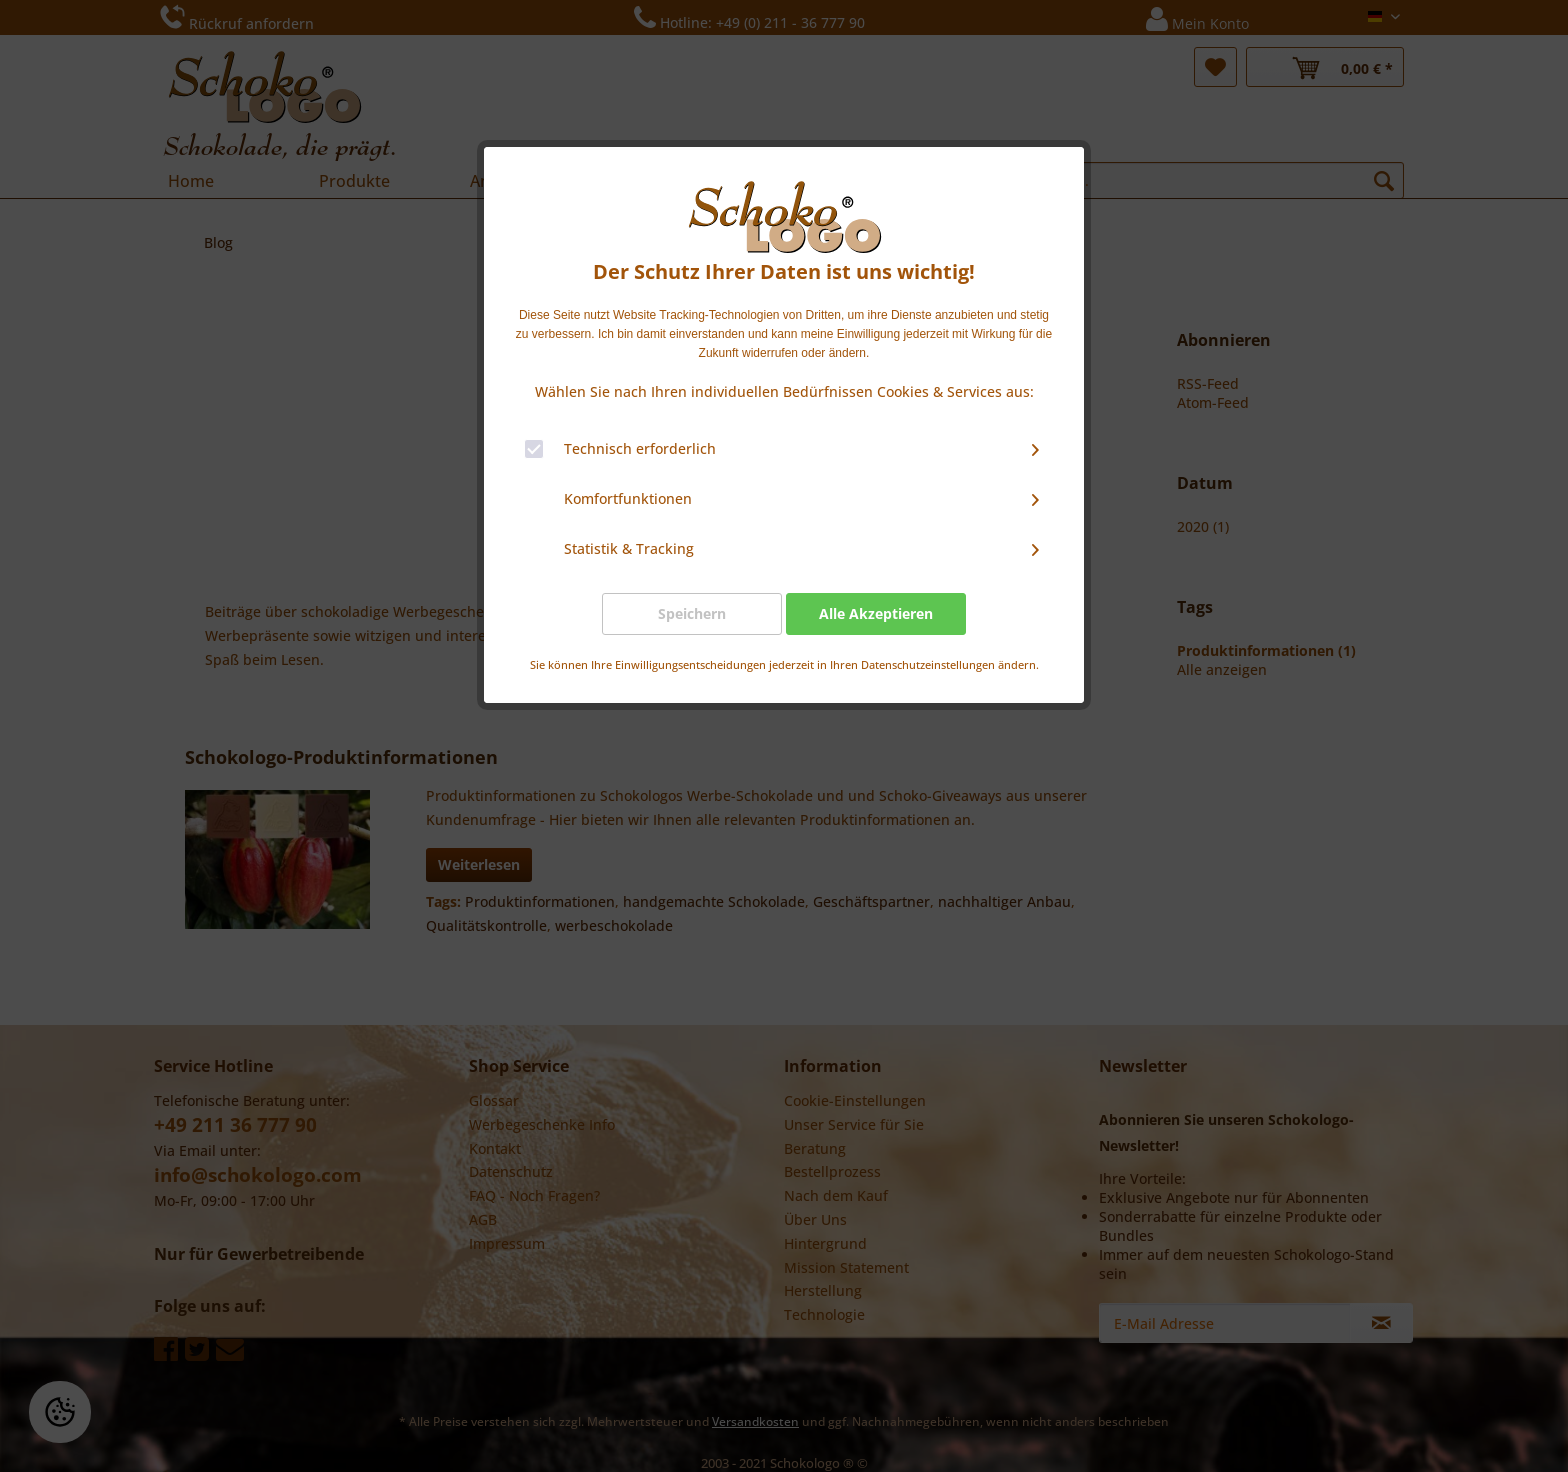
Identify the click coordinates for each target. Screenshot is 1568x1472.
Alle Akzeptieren (876, 613)
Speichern (692, 613)
